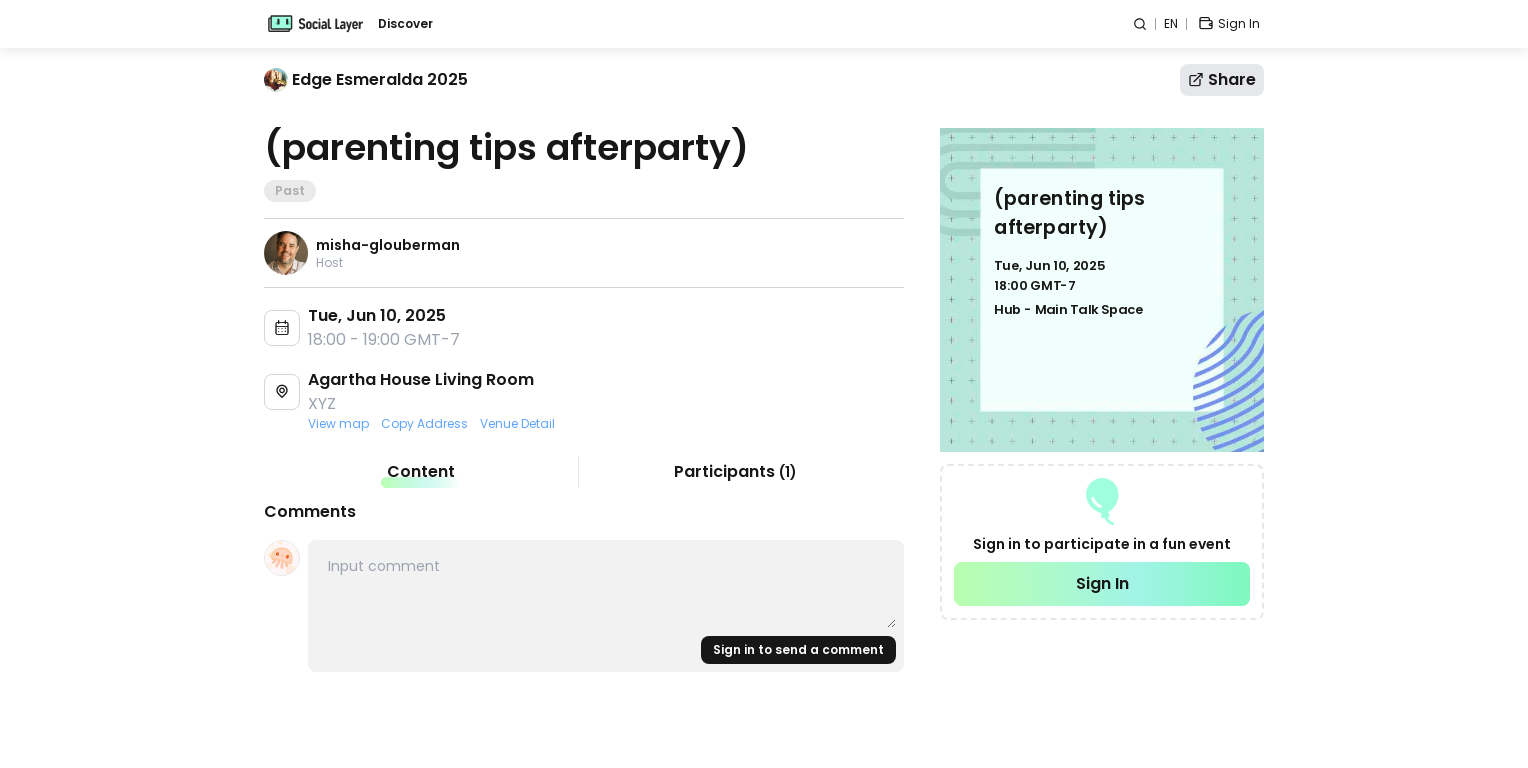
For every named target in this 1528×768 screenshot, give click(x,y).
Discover (405, 24)
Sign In (1102, 583)
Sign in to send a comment (798, 649)
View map (338, 424)
